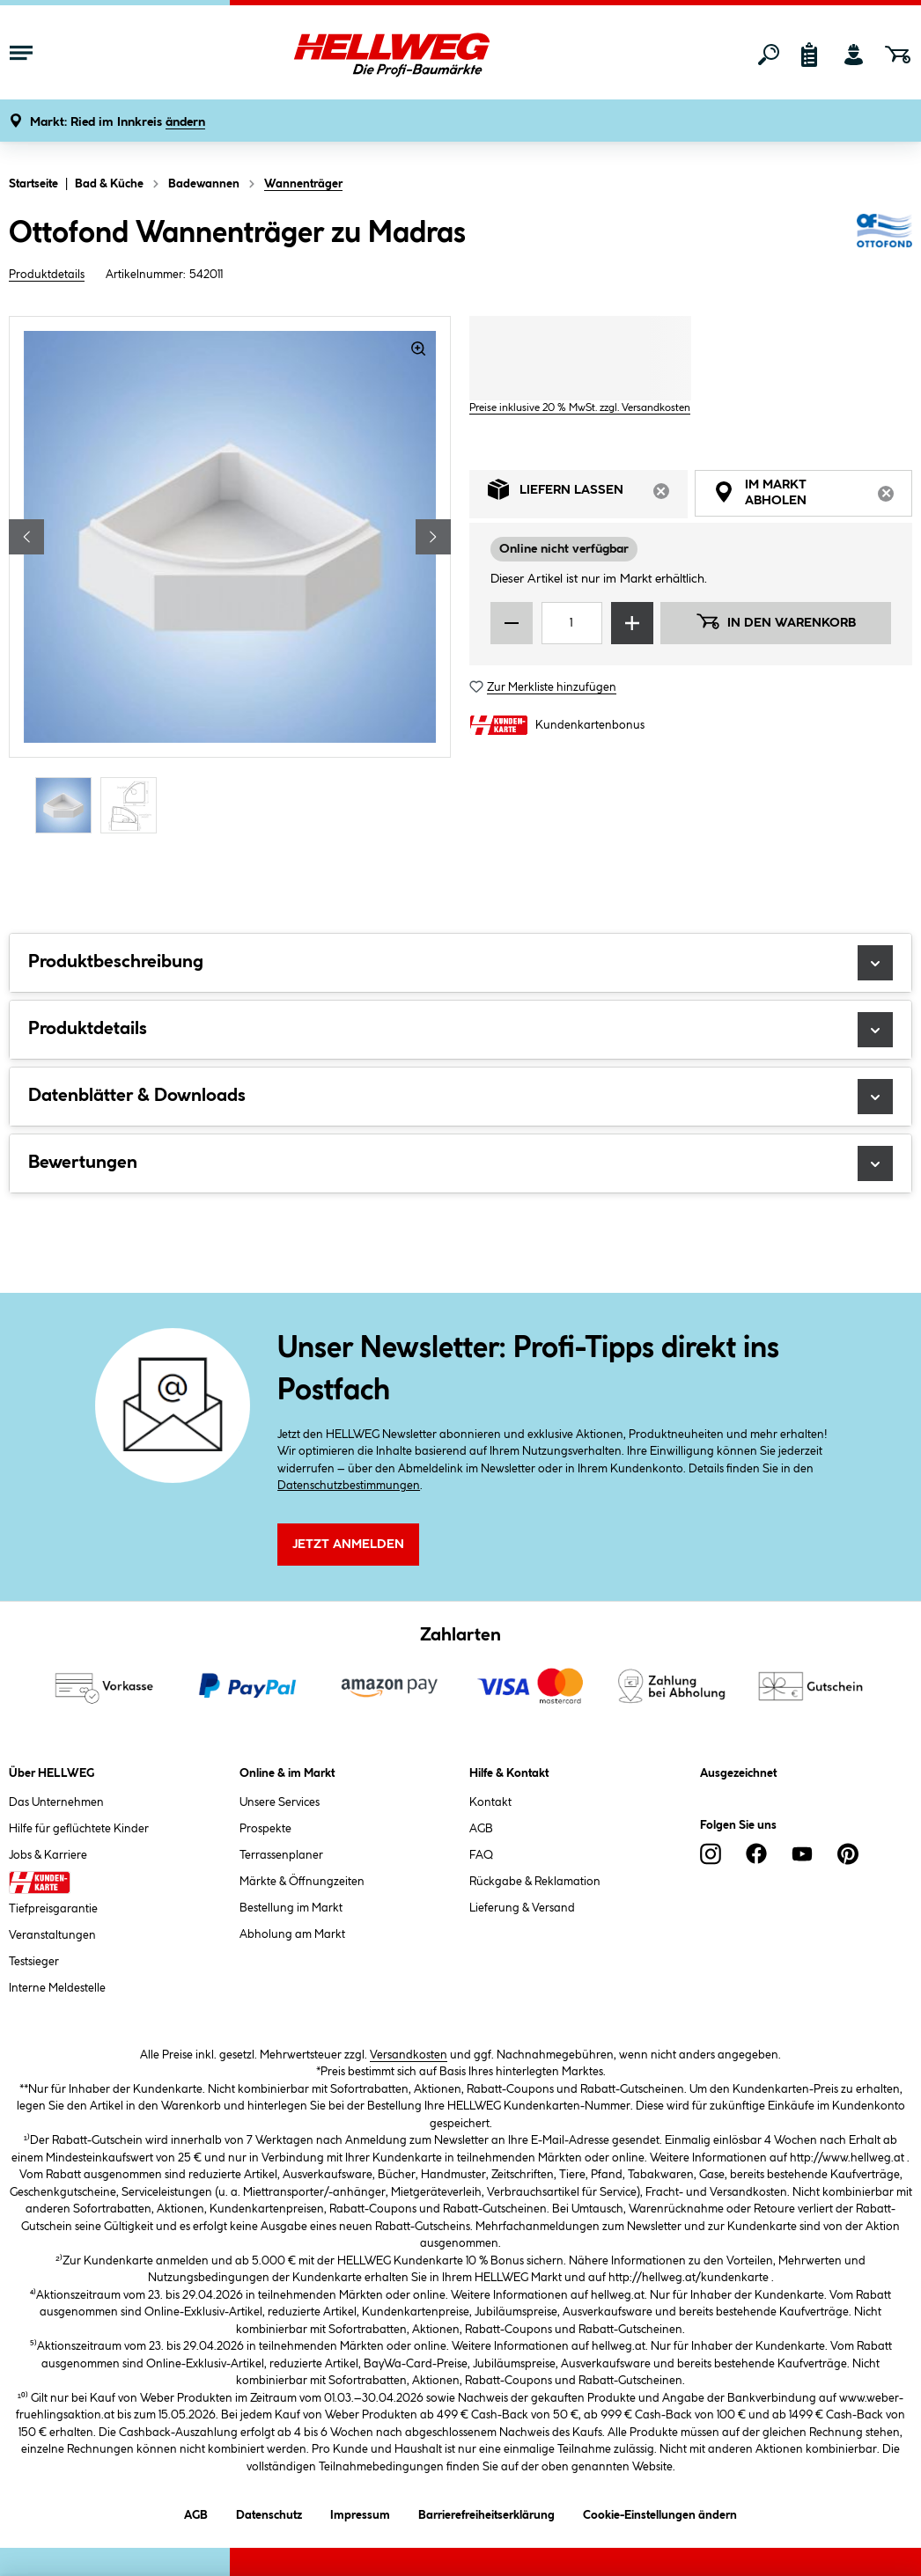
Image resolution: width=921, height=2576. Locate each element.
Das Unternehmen (56, 1802)
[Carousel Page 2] (133, 805)
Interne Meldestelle (57, 1988)
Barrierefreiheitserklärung (486, 2512)
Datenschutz (269, 2512)
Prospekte (265, 1829)
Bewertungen (460, 1163)
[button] (117, 123)
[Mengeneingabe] (572, 623)
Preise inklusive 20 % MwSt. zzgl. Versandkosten (579, 408)
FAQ (481, 1855)
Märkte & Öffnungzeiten (302, 1881)
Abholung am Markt (292, 1934)
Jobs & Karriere (48, 1855)
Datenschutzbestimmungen (348, 1485)
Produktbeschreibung (460, 962)
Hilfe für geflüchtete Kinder (79, 1829)
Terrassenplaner (281, 1855)
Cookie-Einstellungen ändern (660, 2512)
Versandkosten (408, 2055)
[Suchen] (768, 54)
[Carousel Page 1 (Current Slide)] (67, 805)
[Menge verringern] (511, 623)
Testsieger (34, 1961)
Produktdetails (47, 274)
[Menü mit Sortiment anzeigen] (21, 54)
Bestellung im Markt (291, 1908)
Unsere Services (279, 1802)
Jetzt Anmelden (348, 1544)
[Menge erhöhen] (632, 623)
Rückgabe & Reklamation (534, 1881)
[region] (230, 577)
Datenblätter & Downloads (460, 1096)
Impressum (360, 2512)
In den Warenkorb (776, 621)
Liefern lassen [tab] (588, 494)
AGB (481, 1829)
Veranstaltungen (52, 1935)
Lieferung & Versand (522, 1908)
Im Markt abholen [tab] (813, 495)
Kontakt (490, 1802)
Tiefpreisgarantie (53, 1909)
